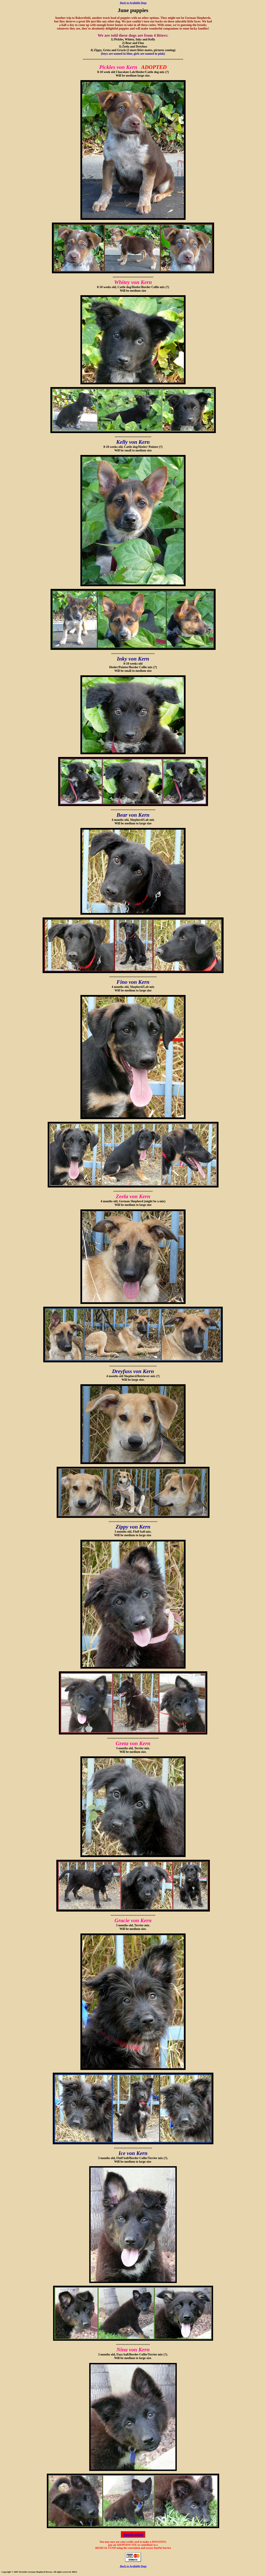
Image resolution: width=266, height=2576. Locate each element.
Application (133, 2534)
